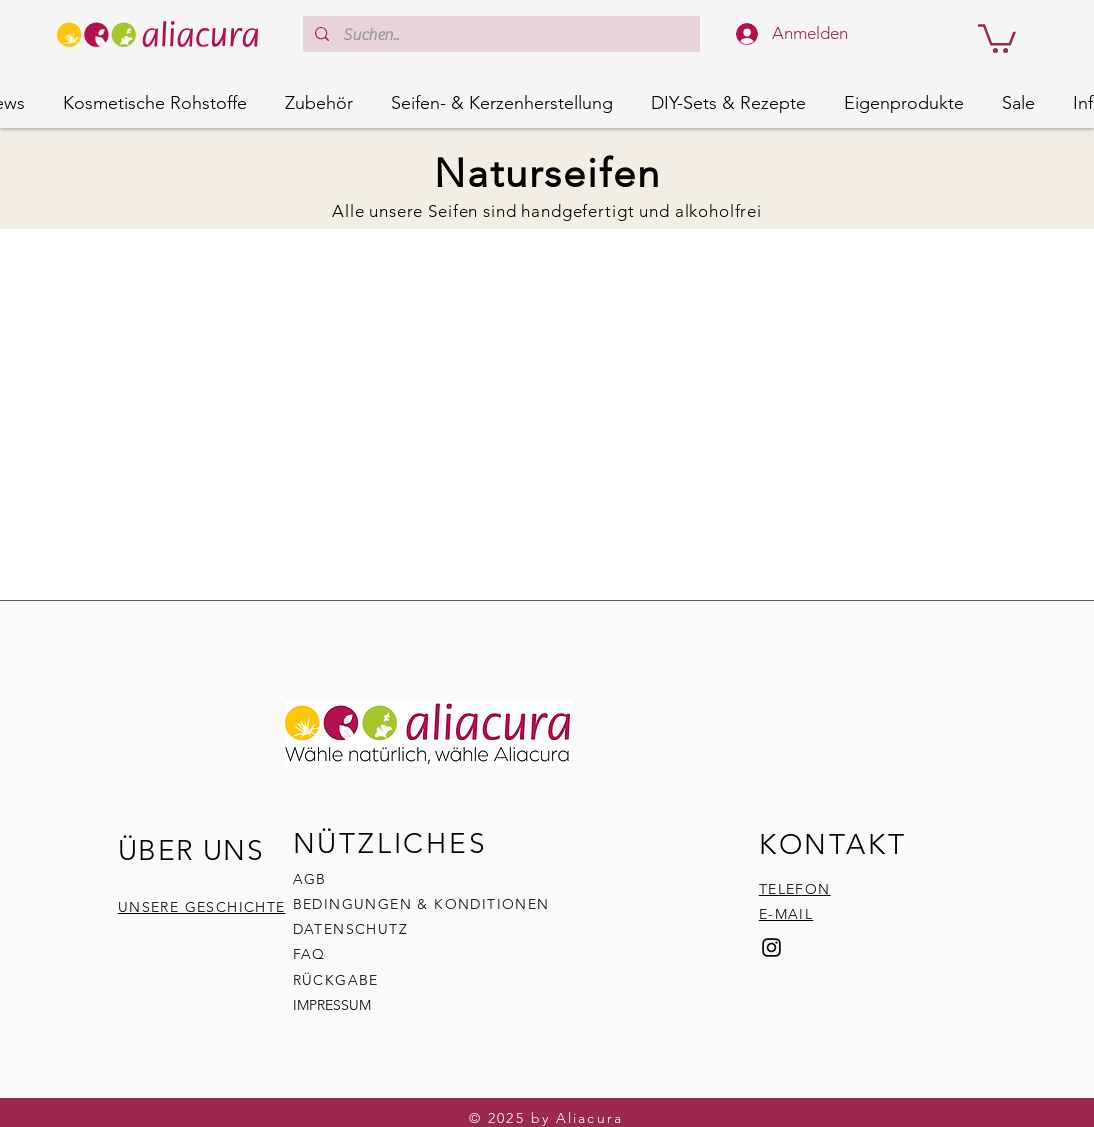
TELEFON (795, 889)
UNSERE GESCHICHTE (202, 907)
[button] (997, 37)
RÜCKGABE (339, 980)
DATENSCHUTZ (350, 929)
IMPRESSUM (332, 1005)
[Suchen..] (500, 35)
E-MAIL (786, 914)
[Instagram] (771, 947)
